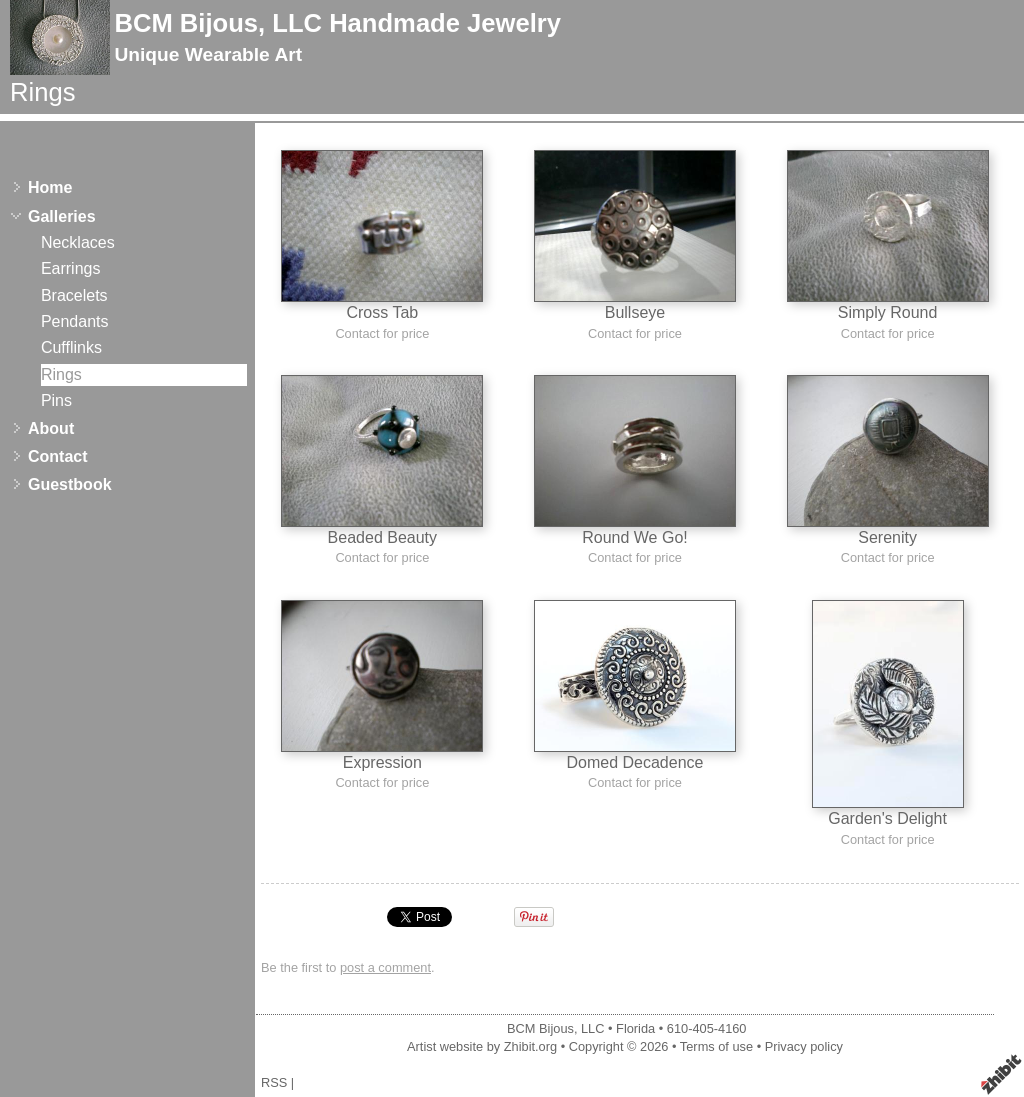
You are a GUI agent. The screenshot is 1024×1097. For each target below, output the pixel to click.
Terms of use (716, 1046)
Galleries (62, 216)
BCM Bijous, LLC (555, 1028)
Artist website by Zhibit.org (482, 1046)
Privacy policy (804, 1046)
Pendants (75, 321)
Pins (56, 400)
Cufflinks (71, 347)
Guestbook (70, 484)
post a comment (385, 967)
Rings (61, 374)
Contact (58, 456)
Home (50, 187)
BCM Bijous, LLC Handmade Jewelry (337, 23)
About (51, 428)
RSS (274, 1082)
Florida (635, 1028)
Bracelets (74, 295)
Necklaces (78, 242)
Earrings (71, 268)
